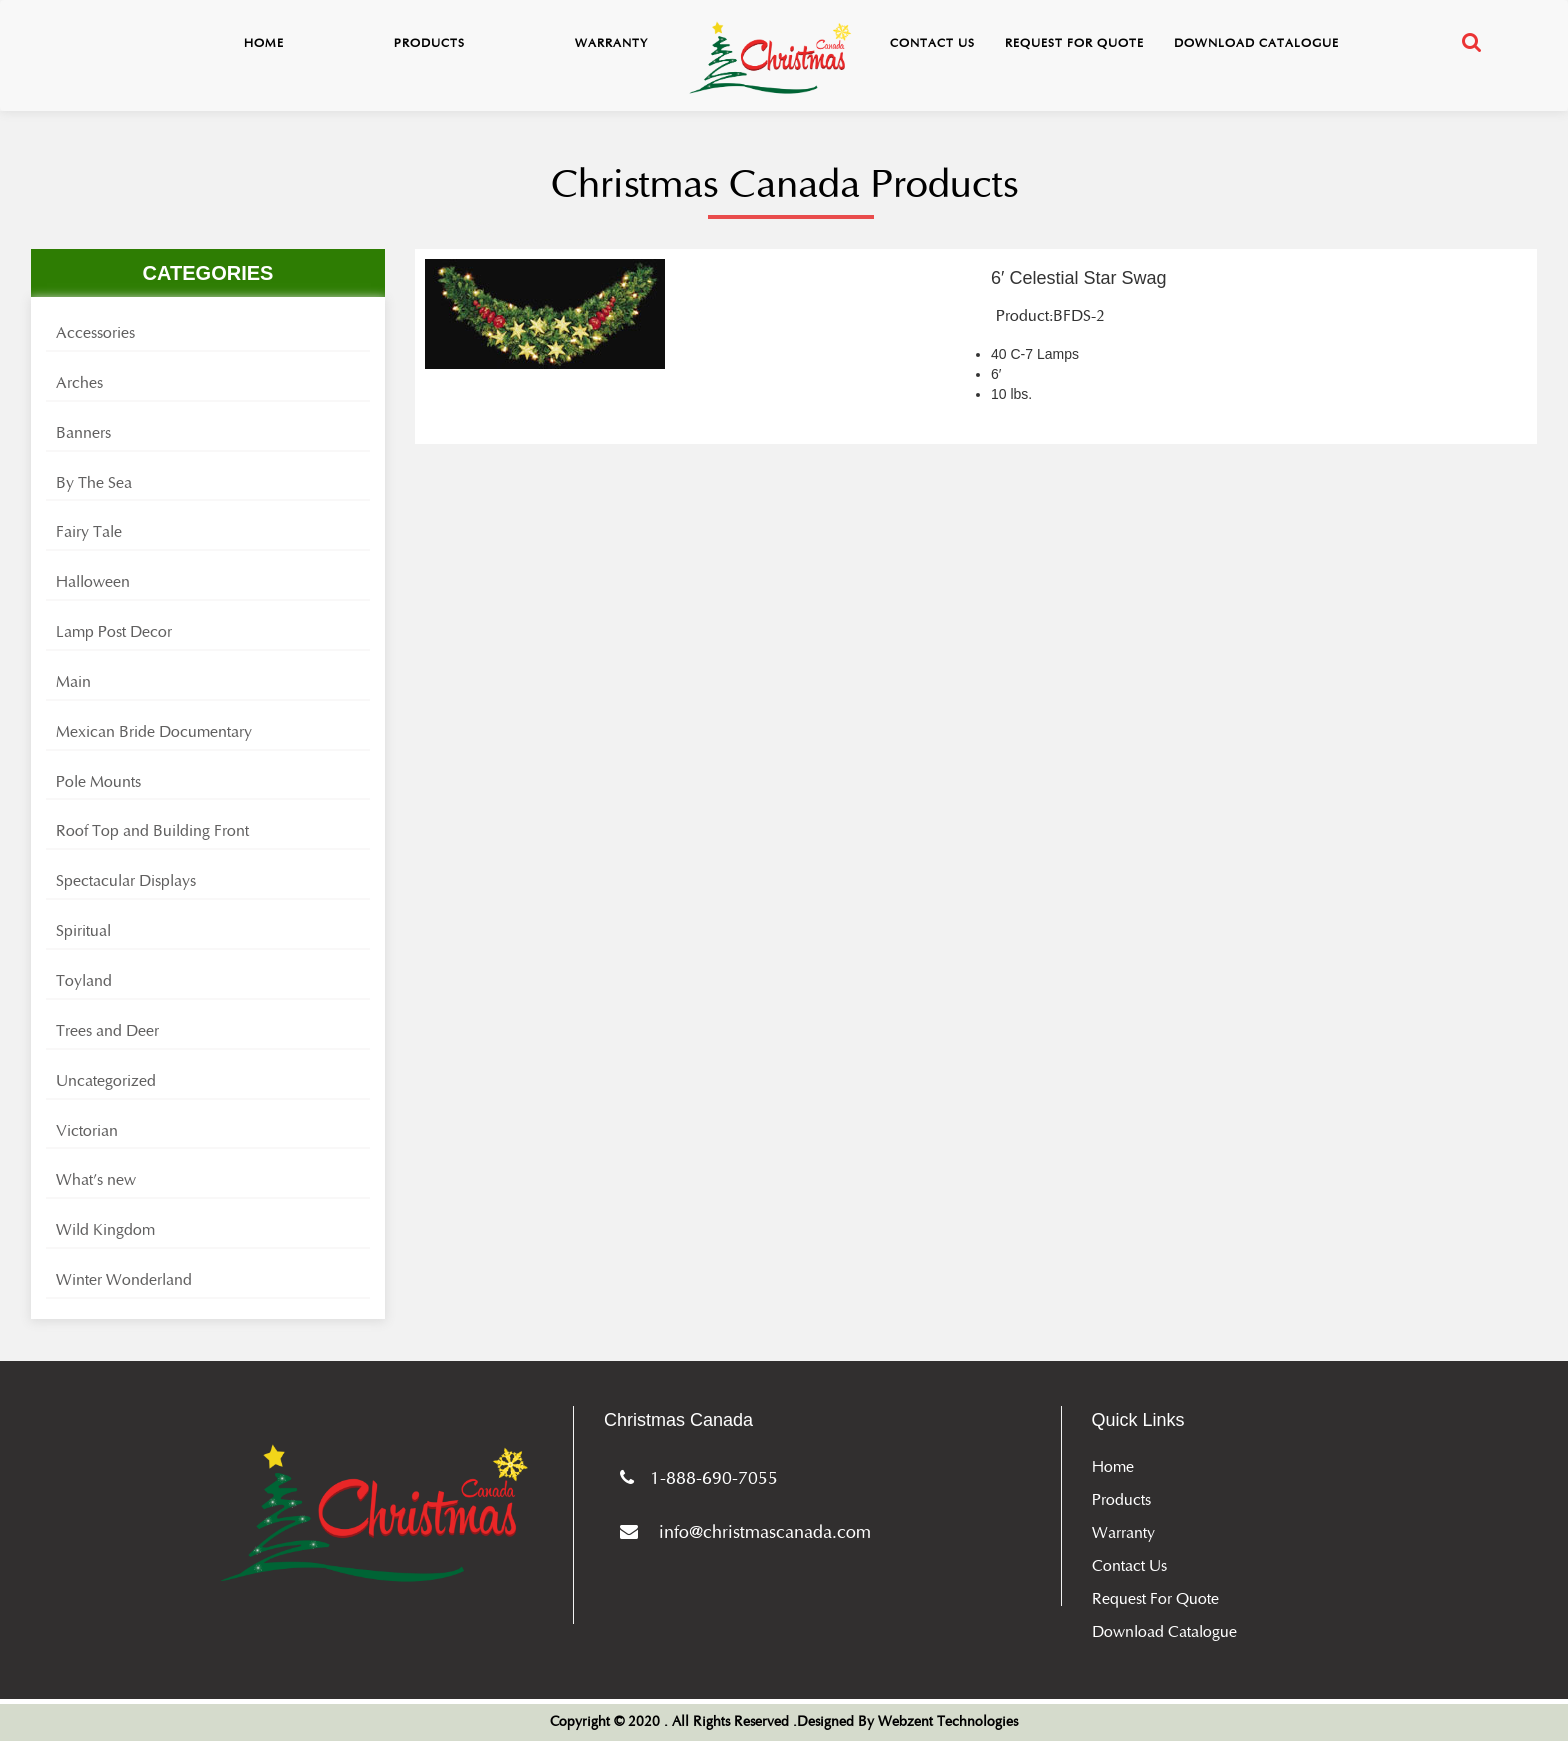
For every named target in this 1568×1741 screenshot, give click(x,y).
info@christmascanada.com (741, 1532)
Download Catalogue (1256, 43)
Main (73, 682)
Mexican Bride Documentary (154, 732)
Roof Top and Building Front (152, 831)
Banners (83, 433)
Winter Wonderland (124, 1280)
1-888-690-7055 (695, 1478)
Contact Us (932, 43)
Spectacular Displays (126, 881)
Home (264, 43)
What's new (96, 1180)
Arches (79, 383)
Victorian (87, 1131)
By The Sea (94, 483)
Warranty (611, 43)
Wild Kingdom (105, 1230)
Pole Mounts (98, 782)
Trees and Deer (107, 1031)
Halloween (93, 582)
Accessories (95, 333)
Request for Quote (1074, 43)
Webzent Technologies (948, 1722)
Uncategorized (106, 1081)
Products (429, 43)
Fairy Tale (89, 532)
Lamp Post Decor (114, 632)
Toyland (84, 981)
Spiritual (83, 931)
